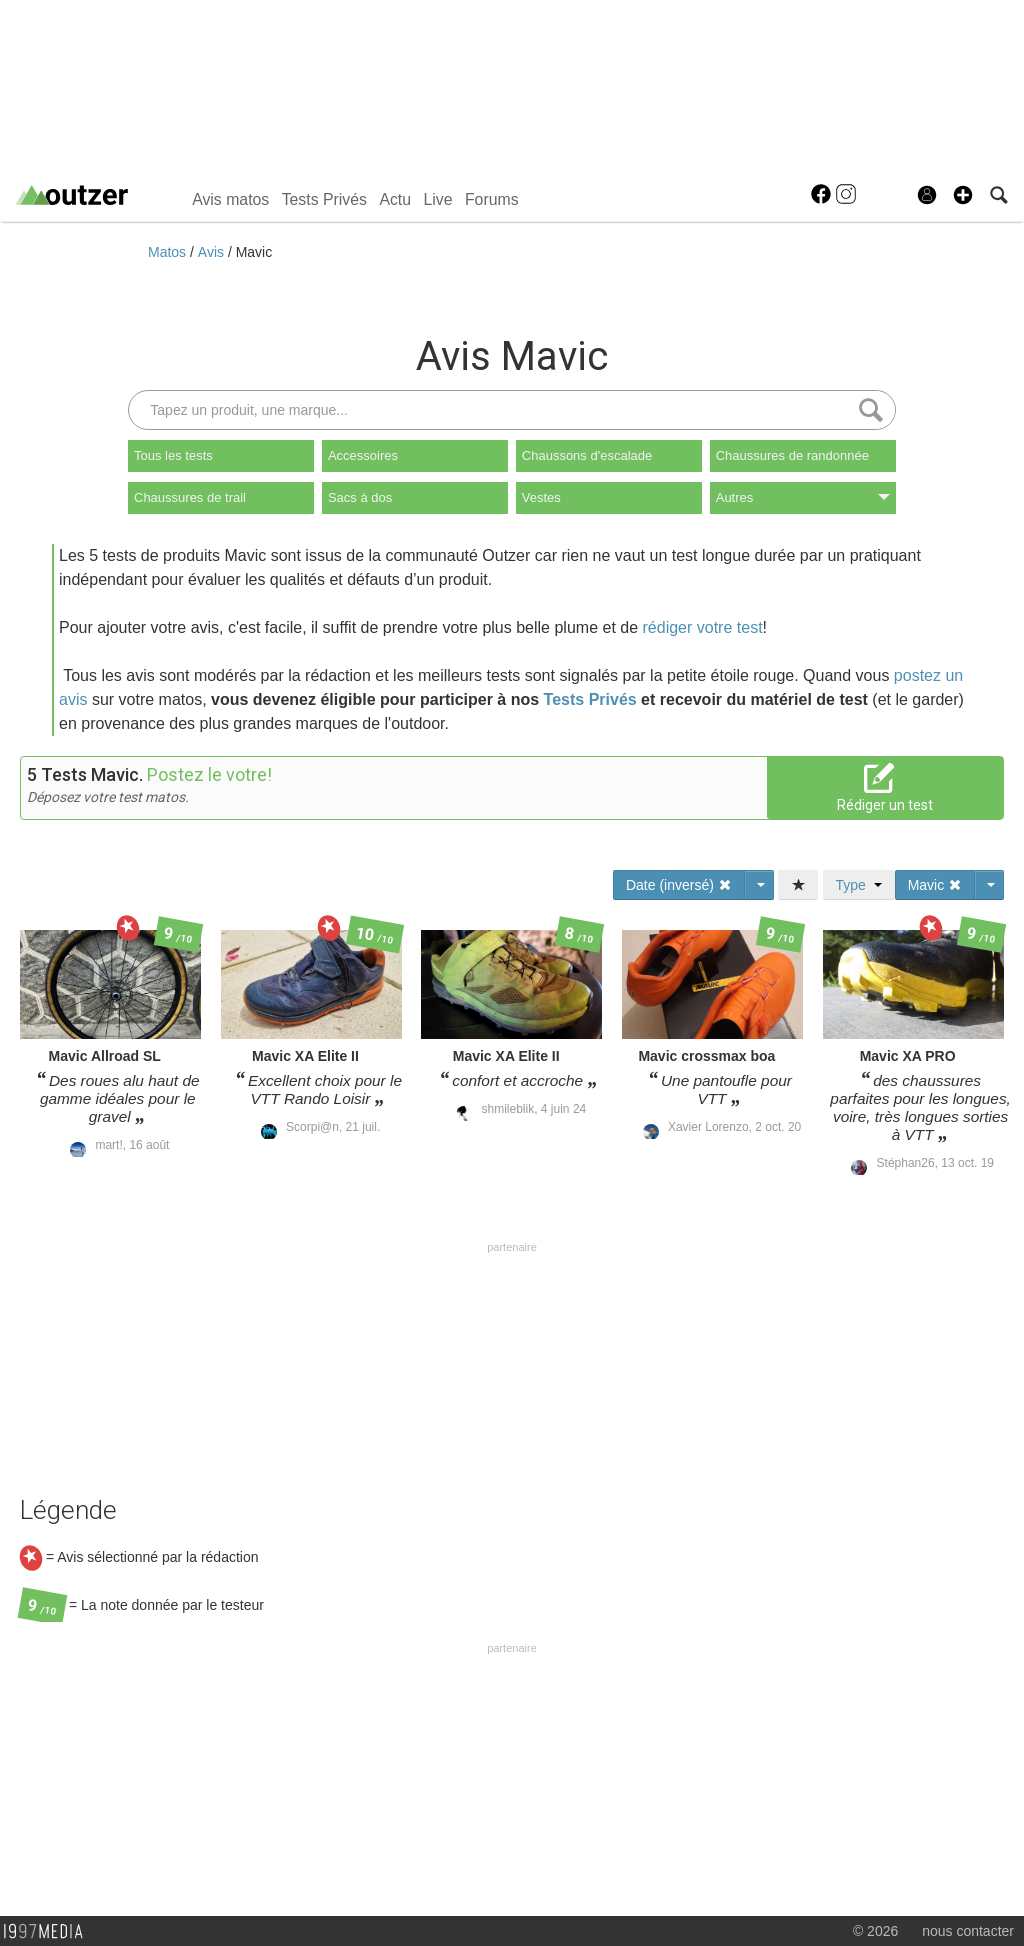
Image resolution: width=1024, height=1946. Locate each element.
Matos (169, 252)
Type (859, 885)
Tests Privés (324, 199)
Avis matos (230, 199)
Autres (803, 497)
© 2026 (875, 1931)
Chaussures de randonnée (792, 455)
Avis (213, 252)
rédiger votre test (703, 627)
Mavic (254, 252)
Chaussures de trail (190, 497)
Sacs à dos (360, 497)
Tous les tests (173, 455)
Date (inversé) (679, 885)
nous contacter (968, 1931)
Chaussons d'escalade (587, 455)
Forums (492, 199)
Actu (395, 199)
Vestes (541, 497)
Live (437, 199)
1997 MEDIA (49, 1932)
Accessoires (363, 455)
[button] (963, 195)
